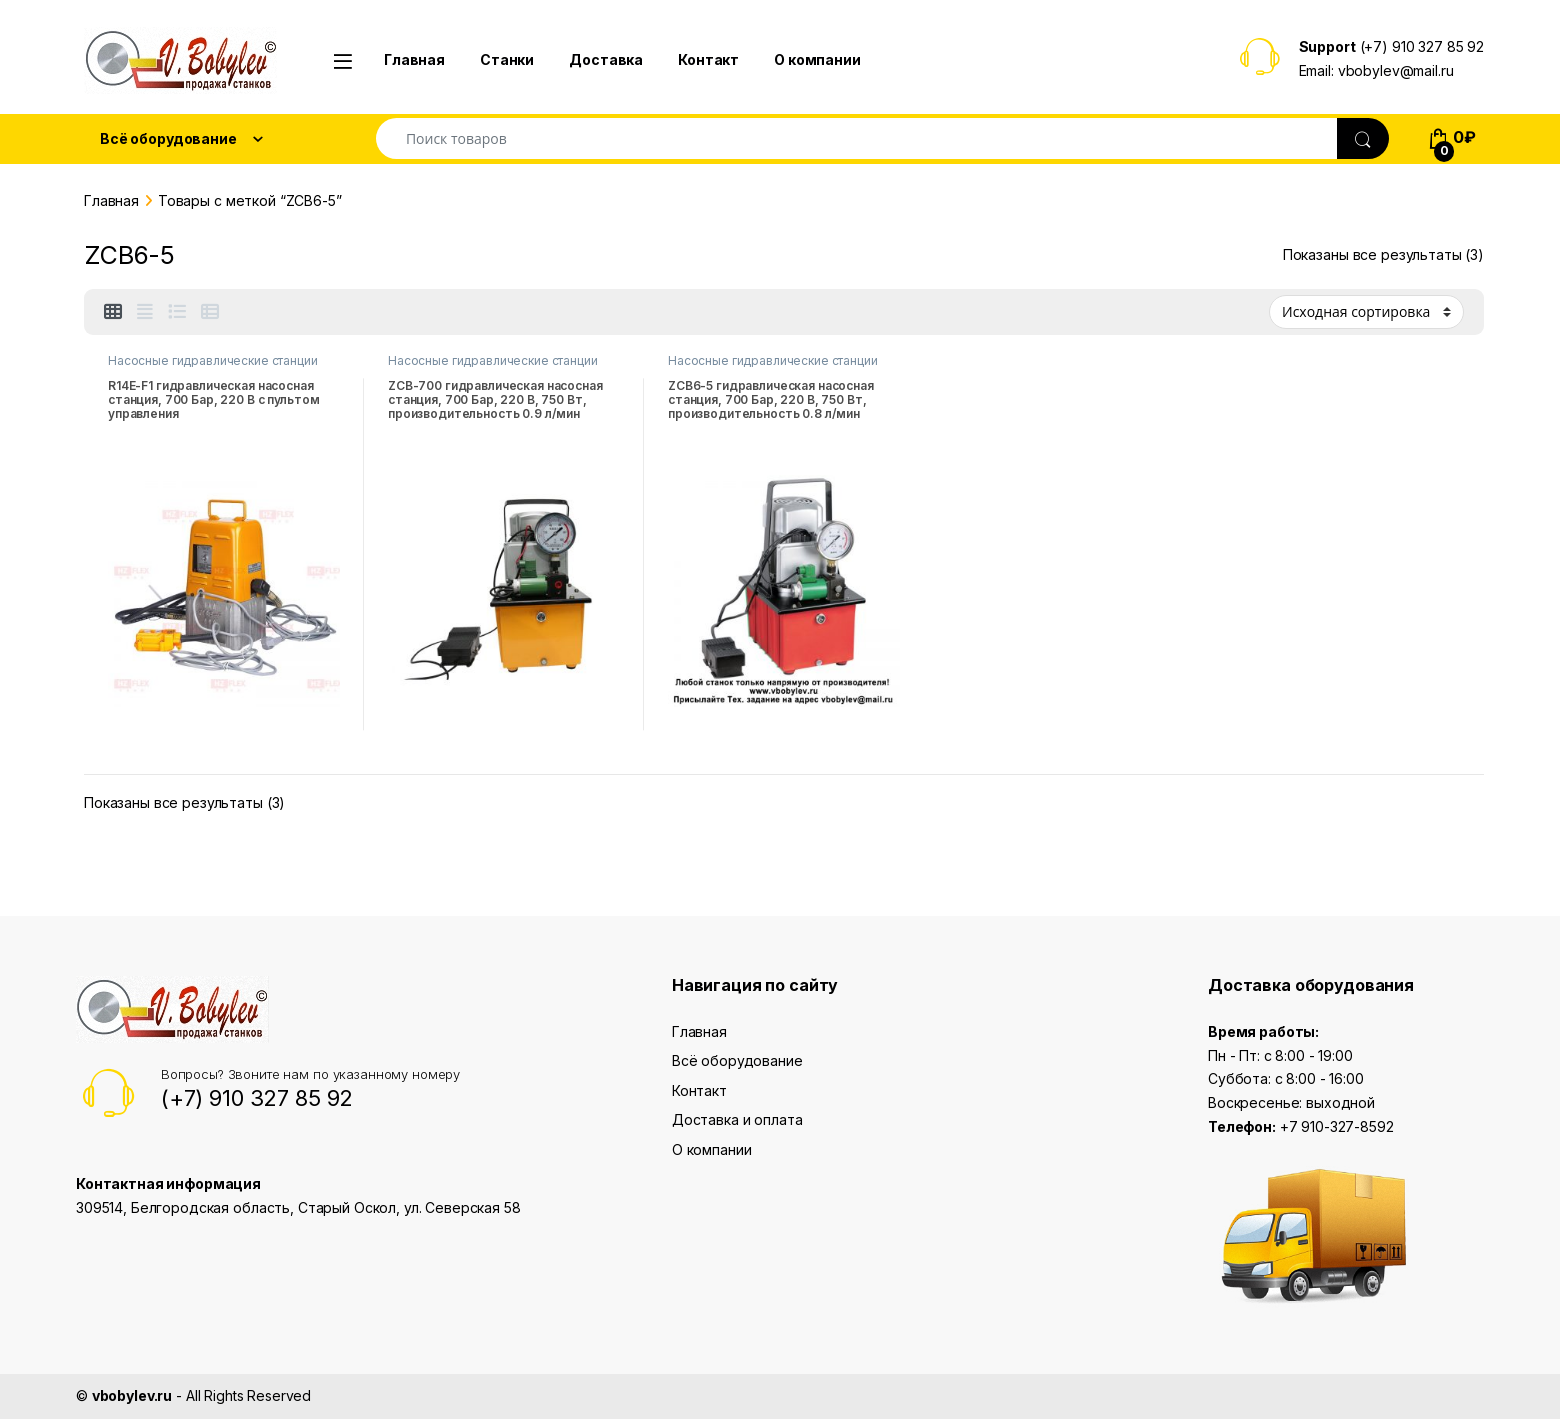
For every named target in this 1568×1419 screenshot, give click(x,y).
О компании (817, 59)
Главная (414, 59)
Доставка (606, 59)
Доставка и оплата (737, 1119)
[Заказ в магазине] (1366, 312)
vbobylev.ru (132, 1395)
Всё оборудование (737, 1060)
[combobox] (857, 138)
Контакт (708, 59)
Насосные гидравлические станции (213, 360)
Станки (507, 59)
